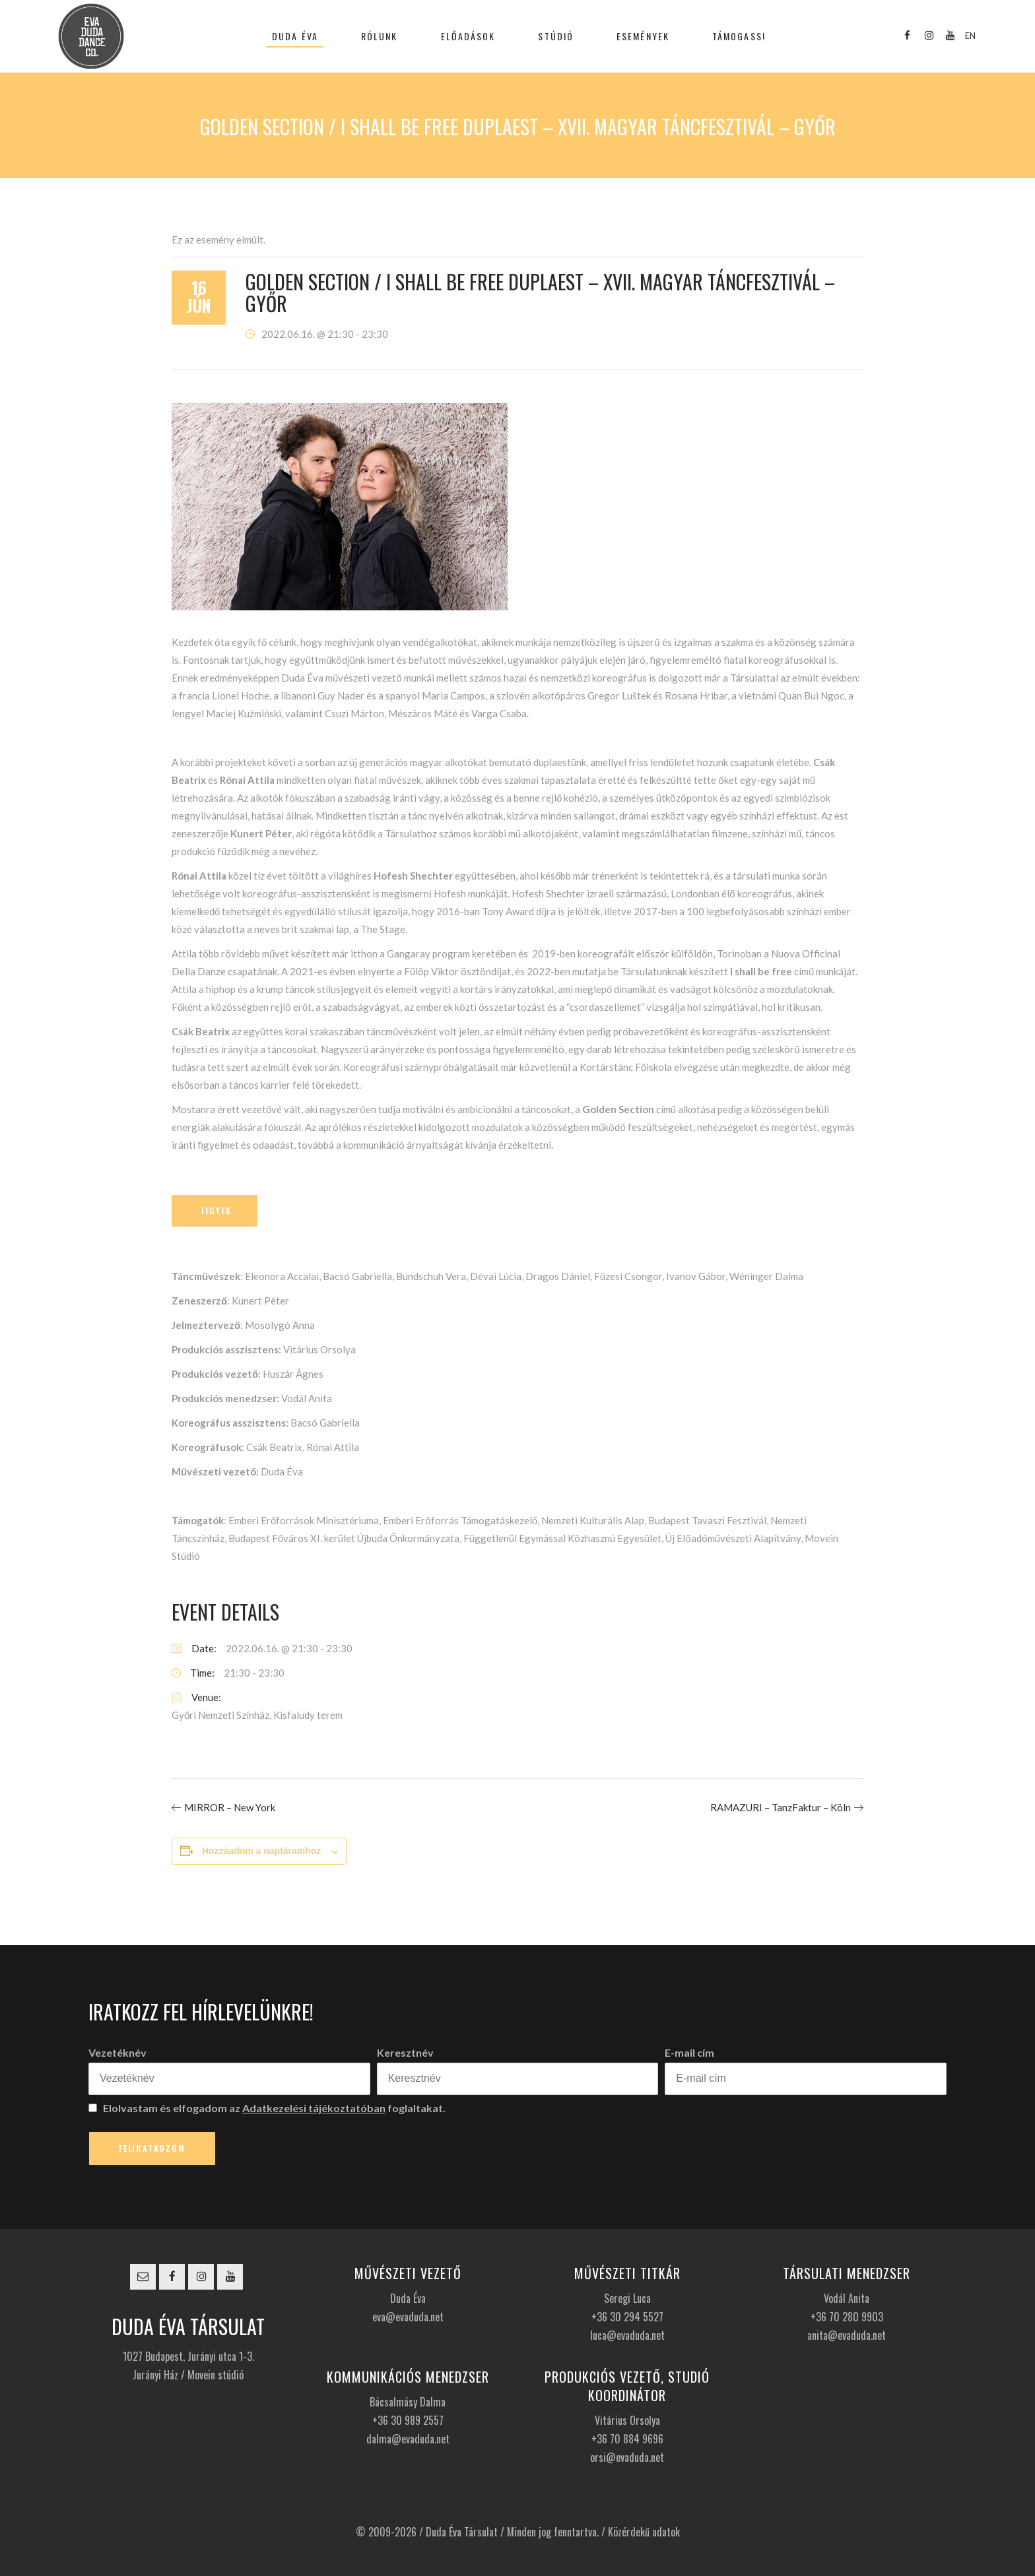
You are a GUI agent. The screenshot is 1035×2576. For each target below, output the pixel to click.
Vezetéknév (117, 2052)
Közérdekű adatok (644, 2532)
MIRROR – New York (229, 1807)
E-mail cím (689, 2052)
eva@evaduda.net (408, 2317)
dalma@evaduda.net (408, 2439)
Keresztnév (405, 2052)
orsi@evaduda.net (627, 2457)
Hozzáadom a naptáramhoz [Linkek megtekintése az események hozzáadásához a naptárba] (261, 1851)
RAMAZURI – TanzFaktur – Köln (780, 1807)
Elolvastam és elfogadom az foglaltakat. (267, 2108)
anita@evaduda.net (846, 2335)
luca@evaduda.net (627, 2335)
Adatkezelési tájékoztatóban (313, 2108)
